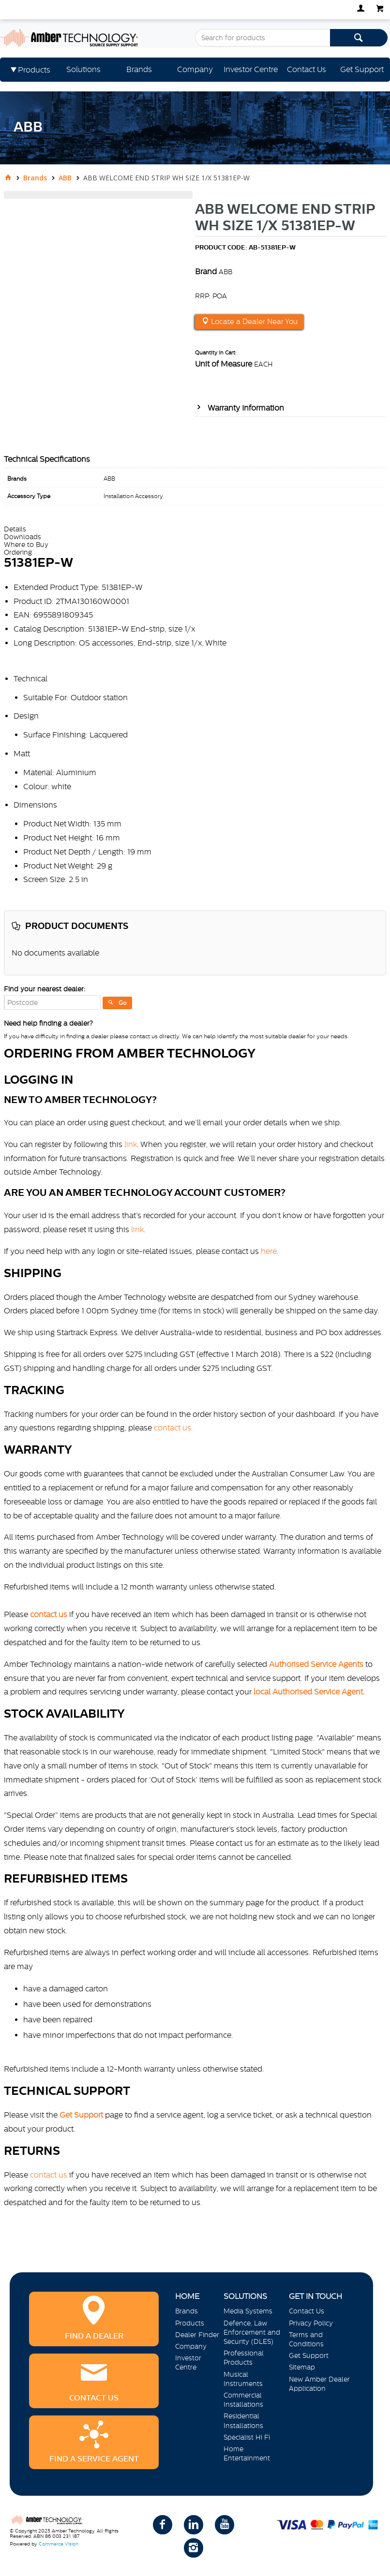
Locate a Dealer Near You (253, 321)
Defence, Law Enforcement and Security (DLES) (252, 2332)
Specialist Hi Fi (247, 2437)
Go (123, 1003)
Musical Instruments (243, 2378)
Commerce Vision (58, 2544)
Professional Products (244, 2357)
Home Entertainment (247, 2453)
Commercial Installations (243, 2399)
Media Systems (248, 2311)
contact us (48, 2174)
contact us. (173, 1427)
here (269, 1251)
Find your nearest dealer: (44, 989)
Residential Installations (243, 2420)
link (130, 1144)
